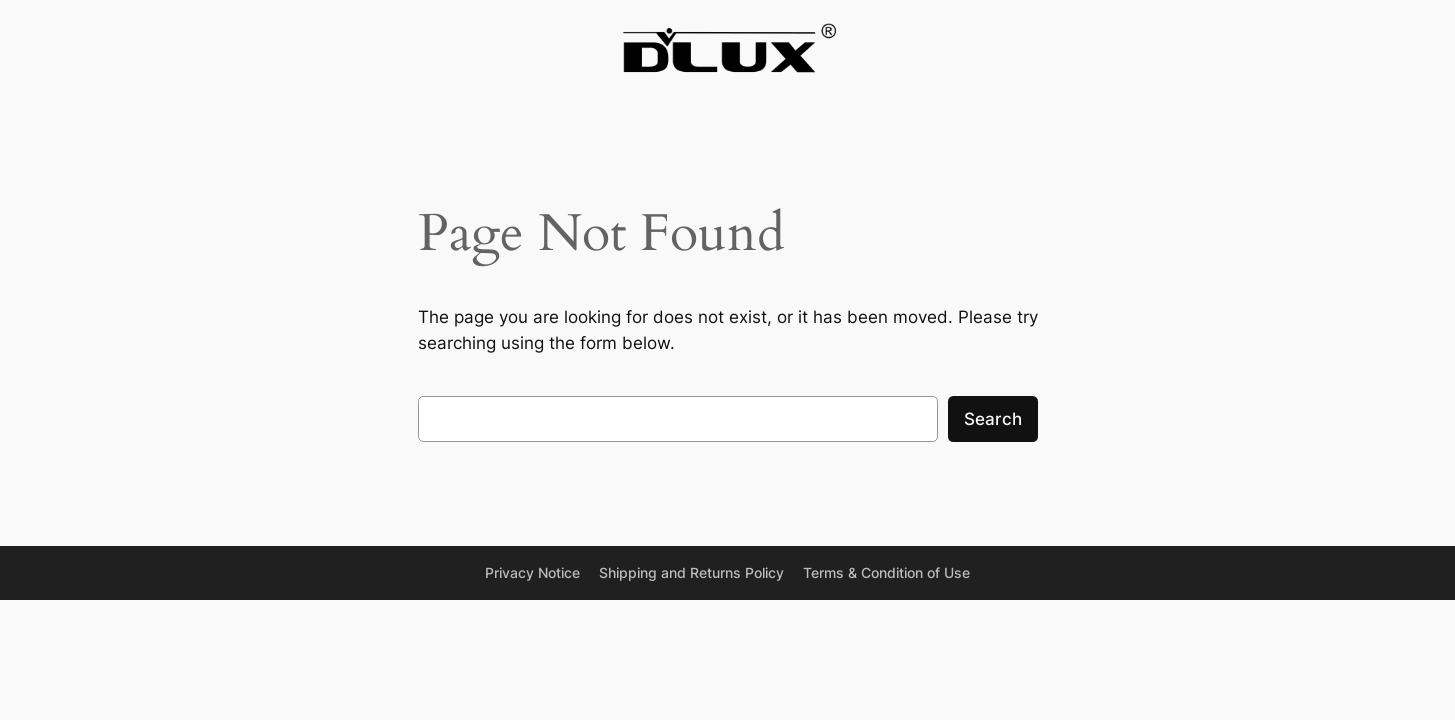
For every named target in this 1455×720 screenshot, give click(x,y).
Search (993, 419)
